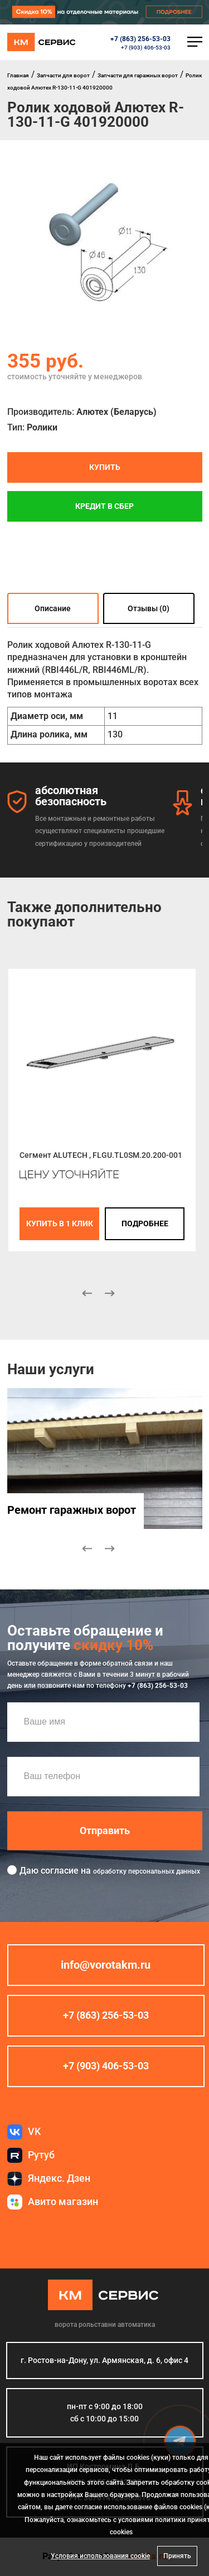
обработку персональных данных (146, 1871)
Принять (177, 2556)
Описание (53, 607)
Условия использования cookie (100, 2556)
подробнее (144, 1223)
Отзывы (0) (148, 607)
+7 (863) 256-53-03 (140, 39)
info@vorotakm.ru (105, 1964)
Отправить (105, 1830)
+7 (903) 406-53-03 (146, 47)
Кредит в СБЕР (104, 506)
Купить (104, 467)
